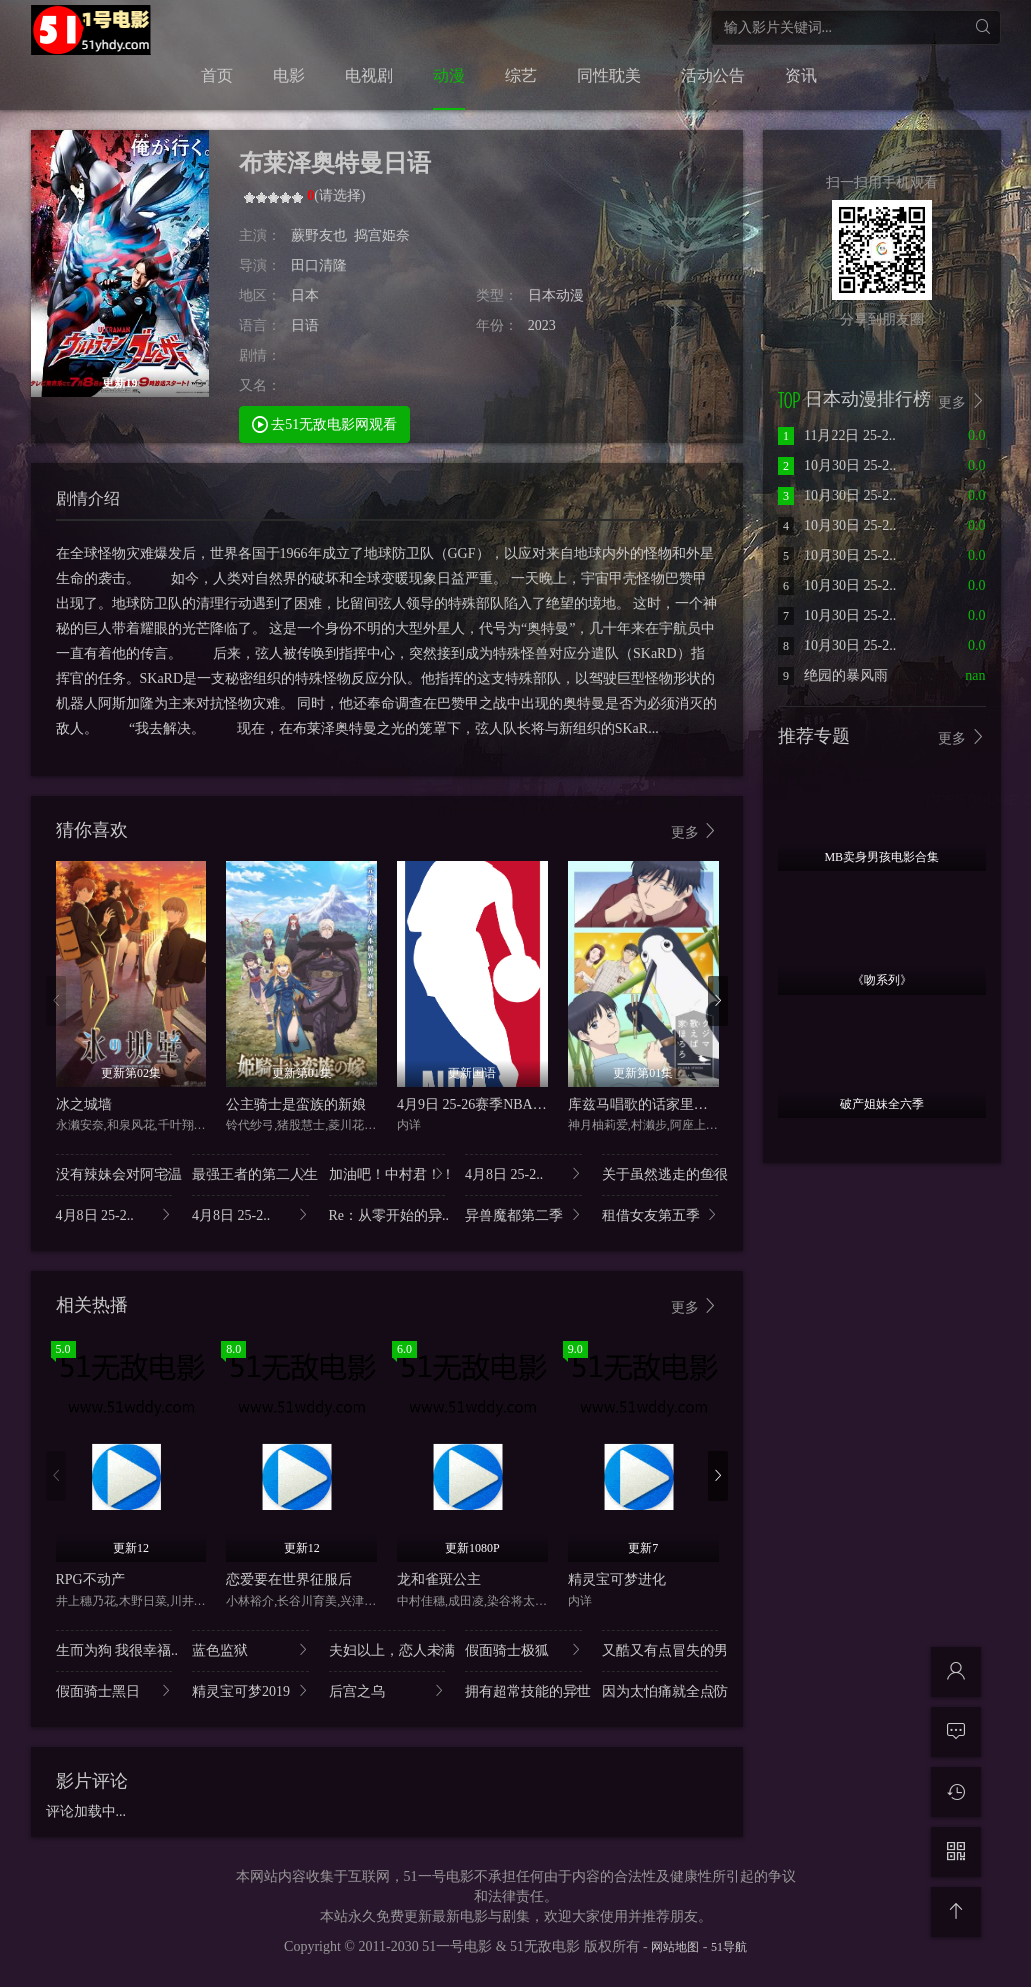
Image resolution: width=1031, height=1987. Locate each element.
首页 (217, 75)
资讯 (801, 75)
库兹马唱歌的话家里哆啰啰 (652, 1104)
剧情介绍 (88, 498)
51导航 (729, 1947)
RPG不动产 (90, 1579)
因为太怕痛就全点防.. (660, 1690)
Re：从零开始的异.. (387, 1214)
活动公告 (713, 75)
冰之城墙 (84, 1104)
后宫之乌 (387, 1690)
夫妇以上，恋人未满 (387, 1649)
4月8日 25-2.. (523, 1173)
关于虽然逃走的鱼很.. (660, 1173)
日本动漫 (556, 295)
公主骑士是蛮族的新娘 (296, 1104)
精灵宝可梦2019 (250, 1690)
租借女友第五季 (660, 1214)
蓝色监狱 (250, 1649)
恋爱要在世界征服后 (289, 1579)
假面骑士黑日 (114, 1690)
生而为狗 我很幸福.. (114, 1649)
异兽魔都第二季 (523, 1214)
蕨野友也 (319, 235)
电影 (289, 75)
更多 (695, 831)
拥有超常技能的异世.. (523, 1690)
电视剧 (369, 75)
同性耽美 (609, 75)
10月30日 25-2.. (837, 465)
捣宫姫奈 (382, 235)
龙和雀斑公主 (439, 1579)
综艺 (521, 75)
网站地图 (675, 1947)
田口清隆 (319, 265)
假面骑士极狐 (523, 1649)
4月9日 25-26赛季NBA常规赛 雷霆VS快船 (524, 1104)
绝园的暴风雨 (833, 675)
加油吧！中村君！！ (387, 1173)
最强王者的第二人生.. (250, 1173)
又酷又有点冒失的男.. (660, 1649)
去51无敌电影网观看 (325, 423)
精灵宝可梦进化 (617, 1579)
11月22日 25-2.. (837, 435)
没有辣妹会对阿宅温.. (114, 1173)
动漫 (449, 75)
